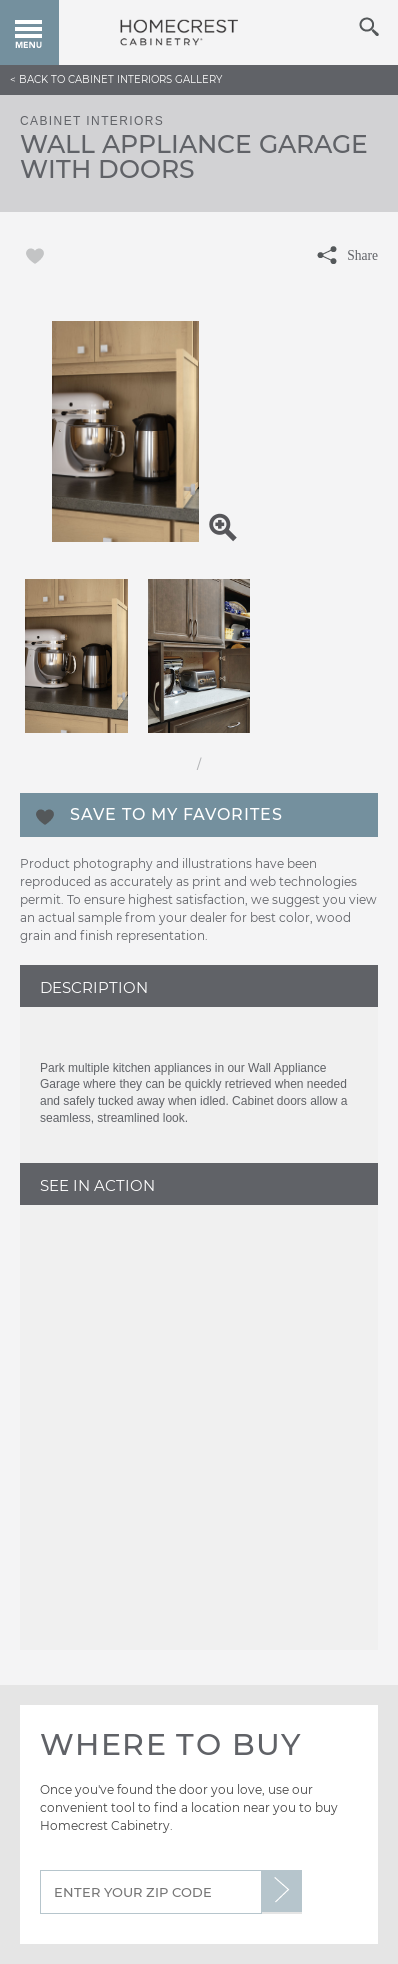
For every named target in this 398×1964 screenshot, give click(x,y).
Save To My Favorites (176, 814)
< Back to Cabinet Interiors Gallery (116, 79)
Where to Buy (171, 1744)
